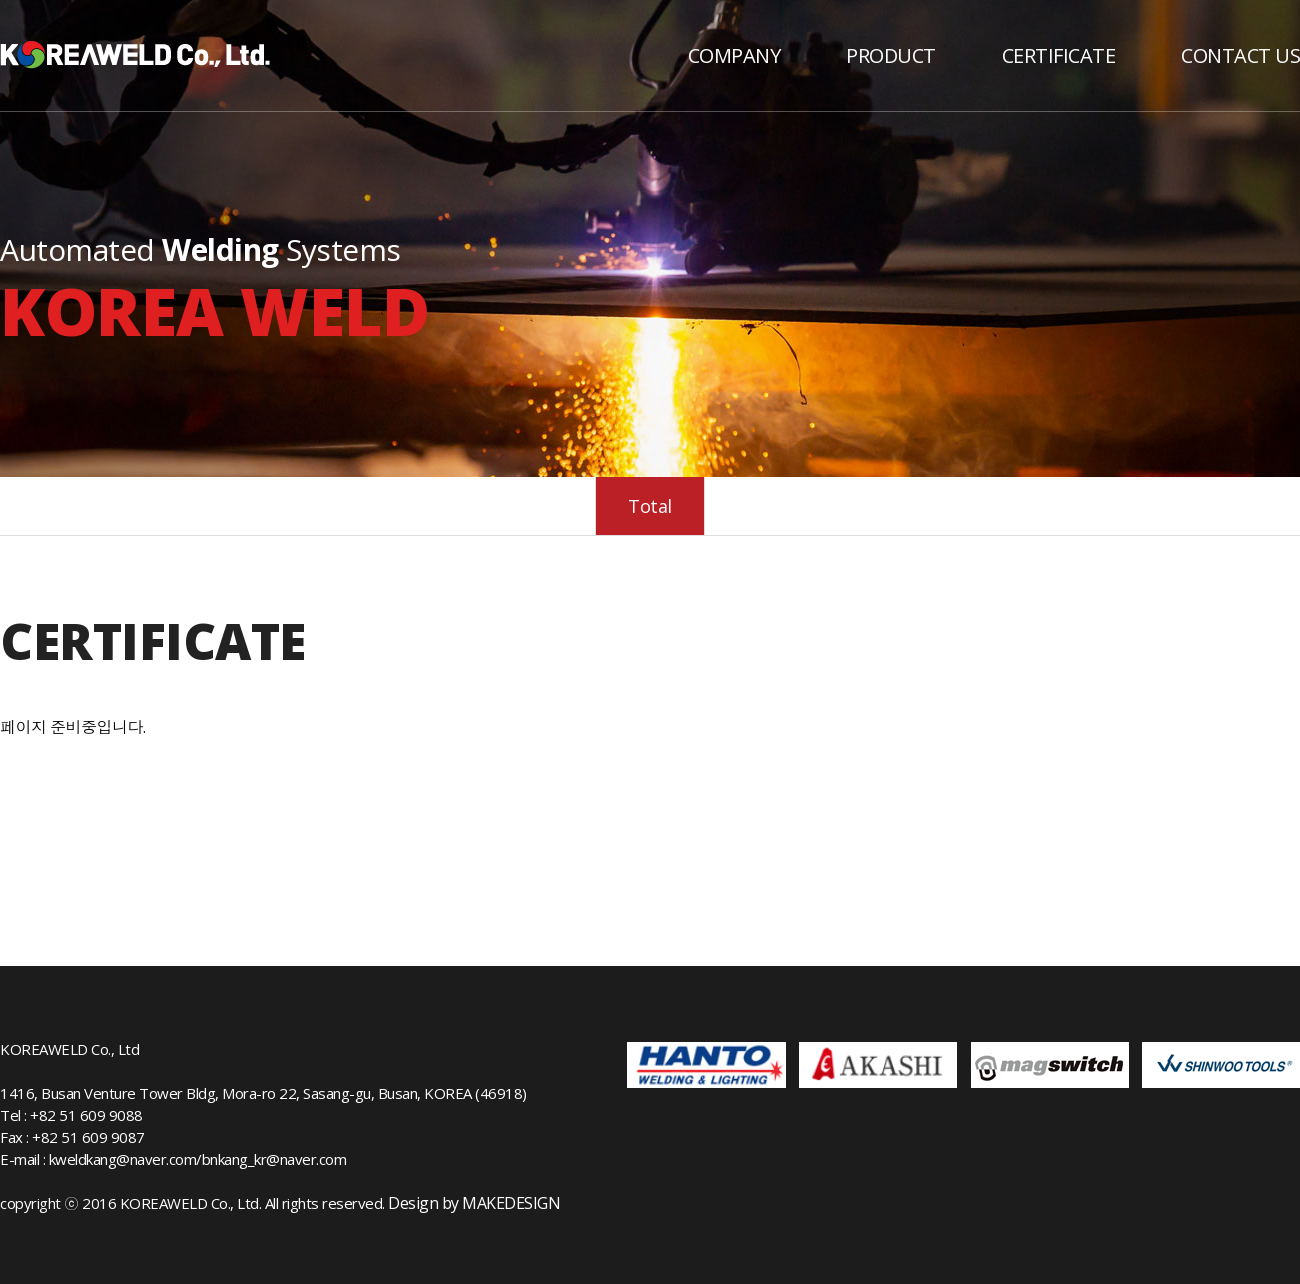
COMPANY (734, 55)
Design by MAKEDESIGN (474, 1203)
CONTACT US (1240, 55)
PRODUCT (891, 55)
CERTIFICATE (1059, 55)
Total (650, 506)
